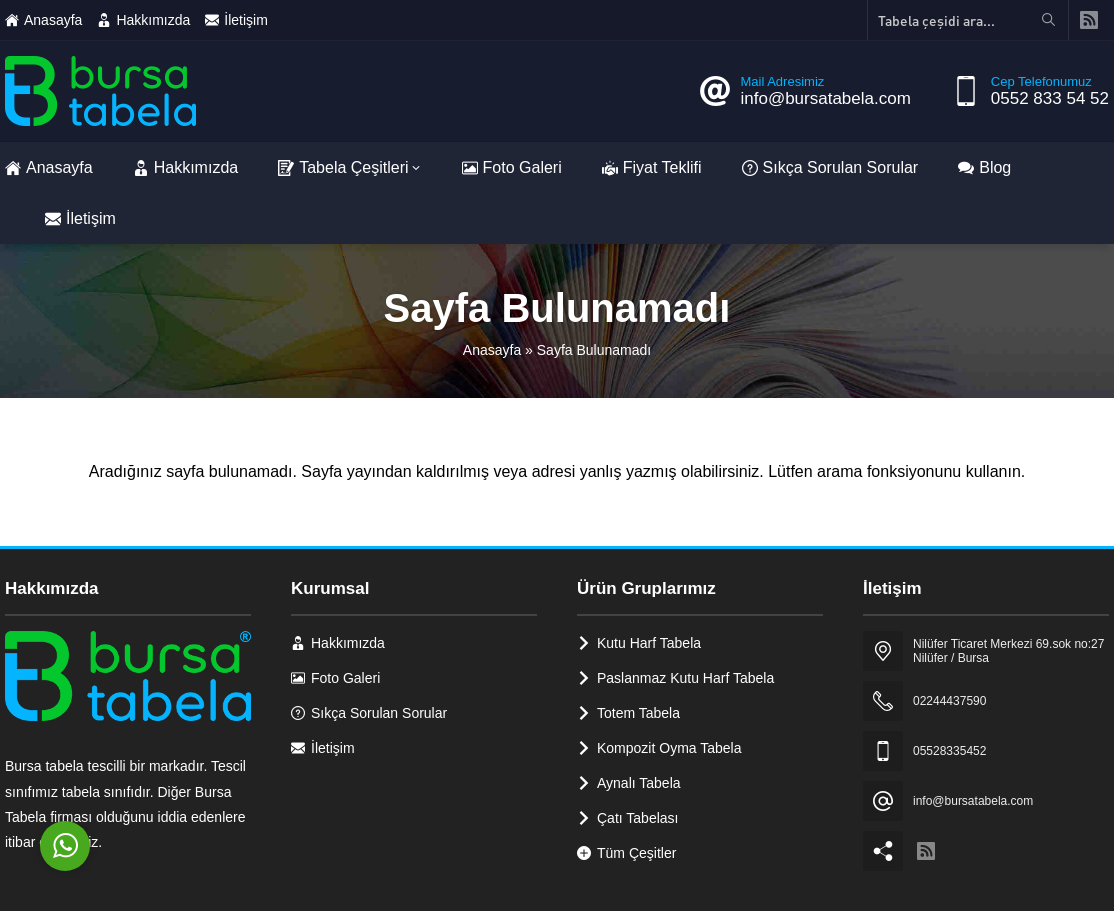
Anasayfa (492, 350)
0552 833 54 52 (1050, 98)
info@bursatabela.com (825, 98)
